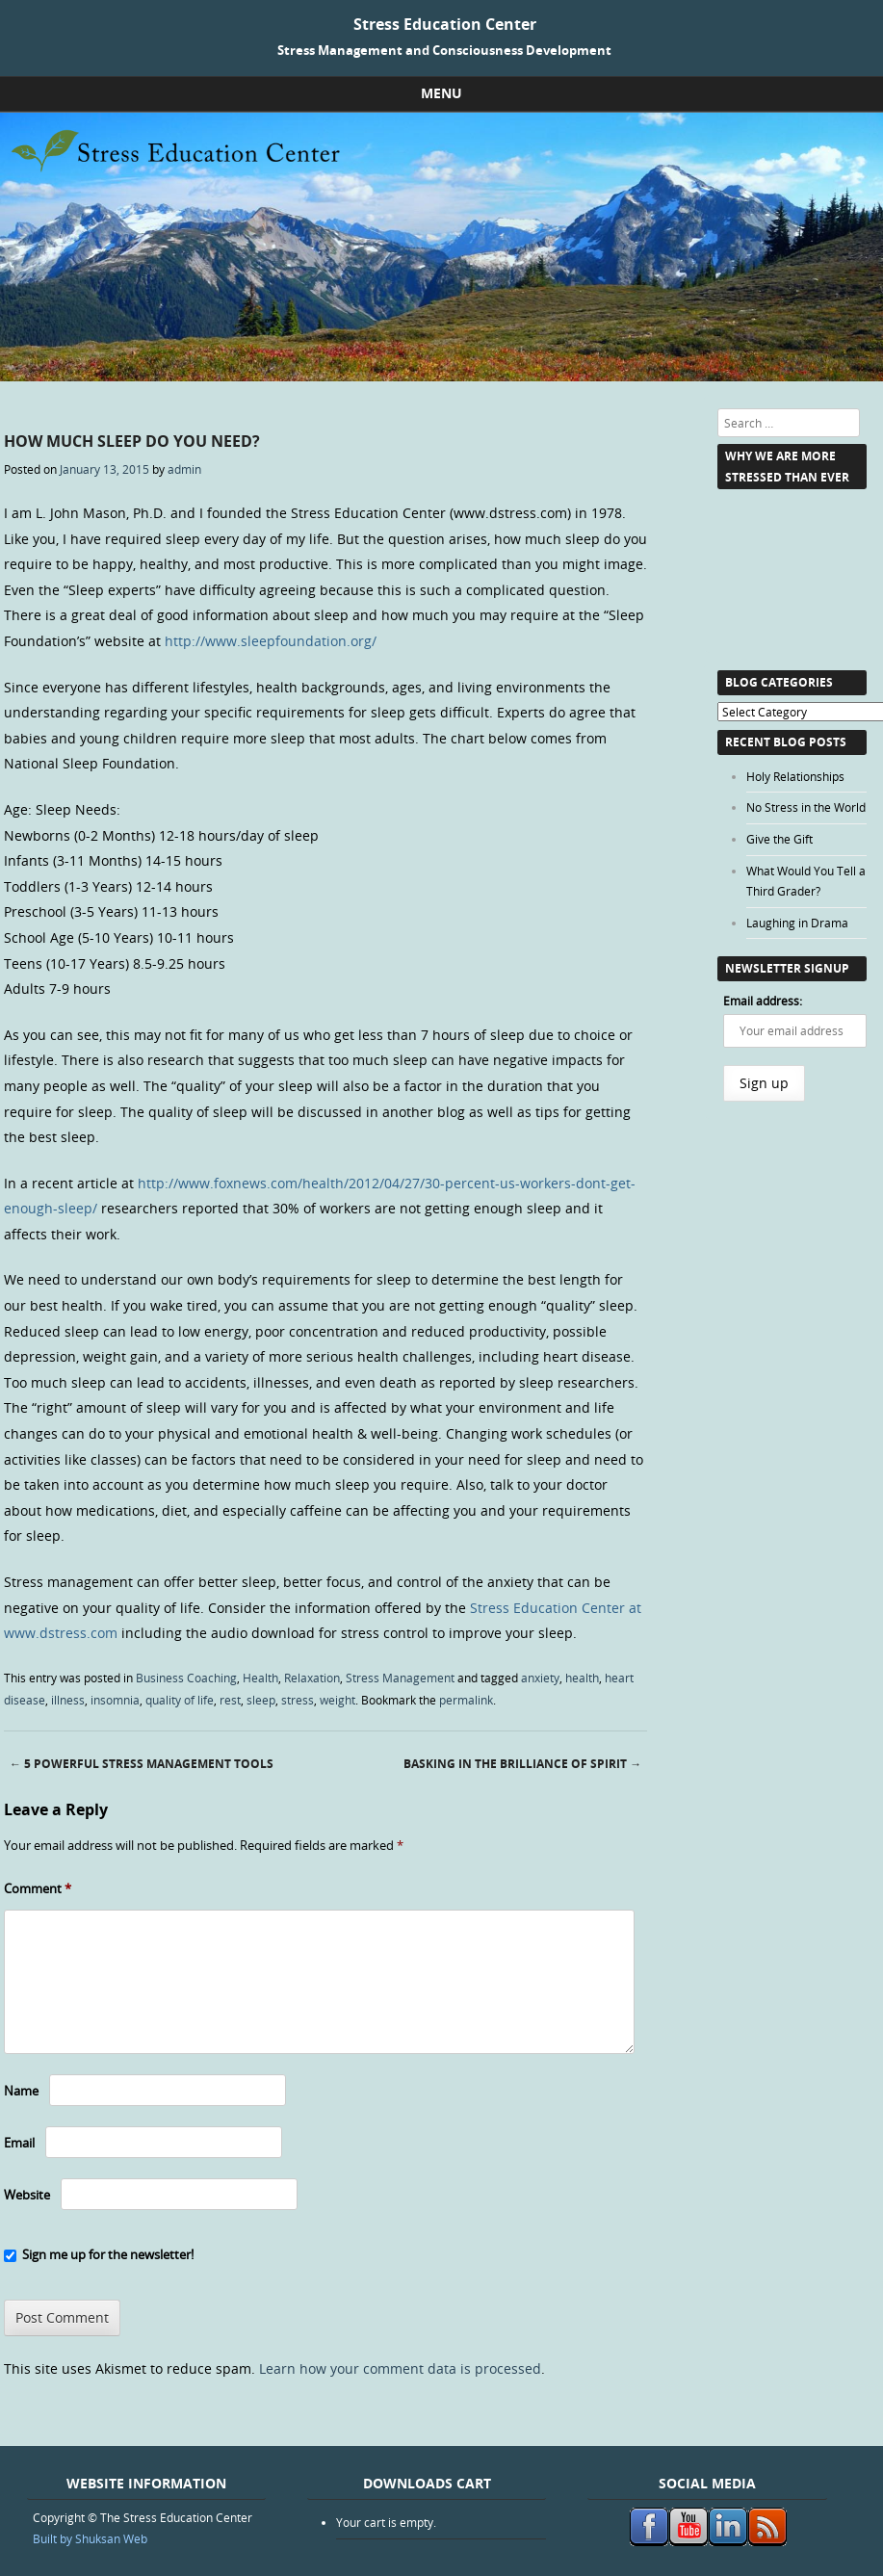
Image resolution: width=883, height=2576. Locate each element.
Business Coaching (186, 1677)
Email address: (762, 1000)
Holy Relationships (795, 776)
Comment (37, 1888)
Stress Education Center (444, 24)
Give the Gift (779, 838)
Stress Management (400, 1677)
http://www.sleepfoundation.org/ (269, 641)
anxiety (540, 1677)
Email (19, 2142)
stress (297, 1699)
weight (337, 1699)
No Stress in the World (806, 807)
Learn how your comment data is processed (400, 2368)
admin (184, 469)
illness (68, 1699)
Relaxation (312, 1677)
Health (260, 1677)
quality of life (179, 1699)
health (582, 1677)
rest (230, 1699)
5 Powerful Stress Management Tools (141, 1764)
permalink (466, 1699)
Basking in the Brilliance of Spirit (522, 1764)
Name (21, 2090)
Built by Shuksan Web (90, 2538)
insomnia (115, 1699)
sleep (261, 1699)
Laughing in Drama (797, 922)
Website (27, 2194)
